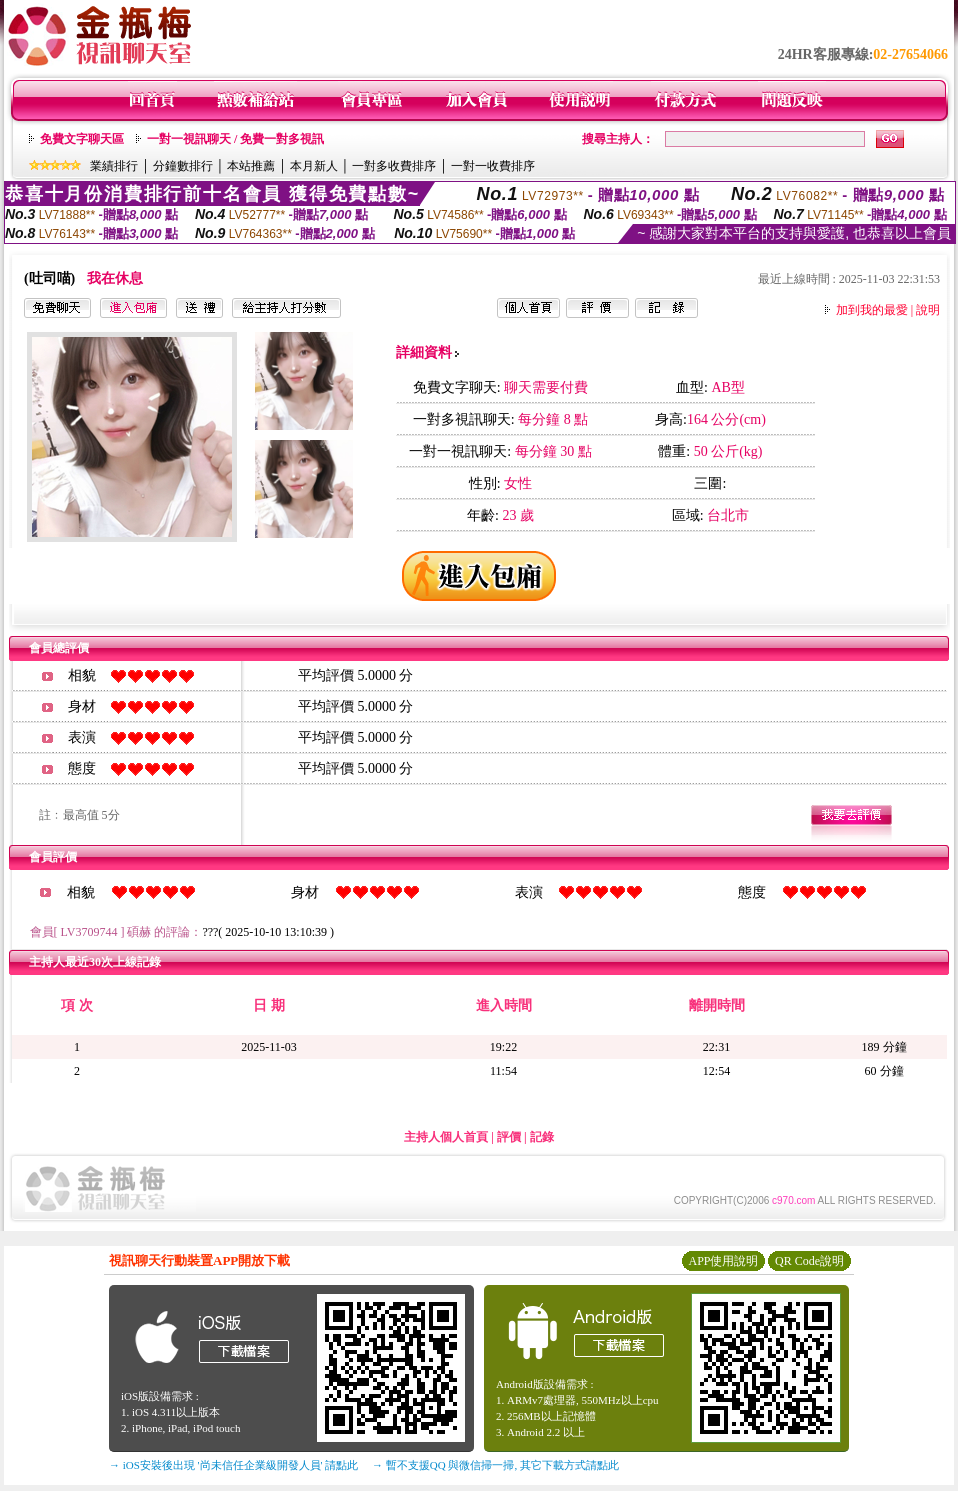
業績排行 (114, 166)
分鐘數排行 (183, 166)
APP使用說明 (723, 1261)
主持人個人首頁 (446, 1137)
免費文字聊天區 (82, 139)
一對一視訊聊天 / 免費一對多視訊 (235, 139)
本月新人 (314, 166)
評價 (509, 1137)
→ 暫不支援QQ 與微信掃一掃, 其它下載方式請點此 (495, 1465)
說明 (928, 310)
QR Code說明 (809, 1261)
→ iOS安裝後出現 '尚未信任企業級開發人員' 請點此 (233, 1465)
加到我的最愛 (872, 310)
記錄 (542, 1137)
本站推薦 (251, 166)
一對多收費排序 (394, 166)
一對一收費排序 (493, 166)
